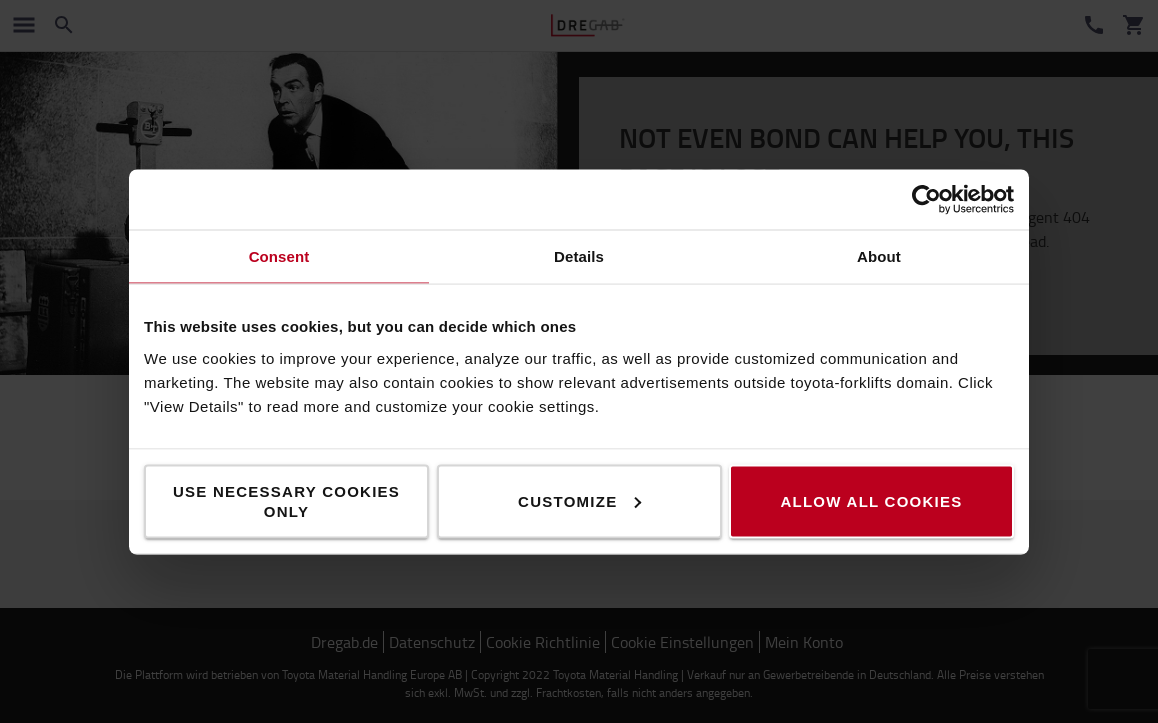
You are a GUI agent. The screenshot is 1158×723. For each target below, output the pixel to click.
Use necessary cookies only (286, 500)
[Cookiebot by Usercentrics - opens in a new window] (926, 199)
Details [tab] (579, 255)
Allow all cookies (871, 500)
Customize (579, 500)
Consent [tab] (279, 255)
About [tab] (879, 255)
